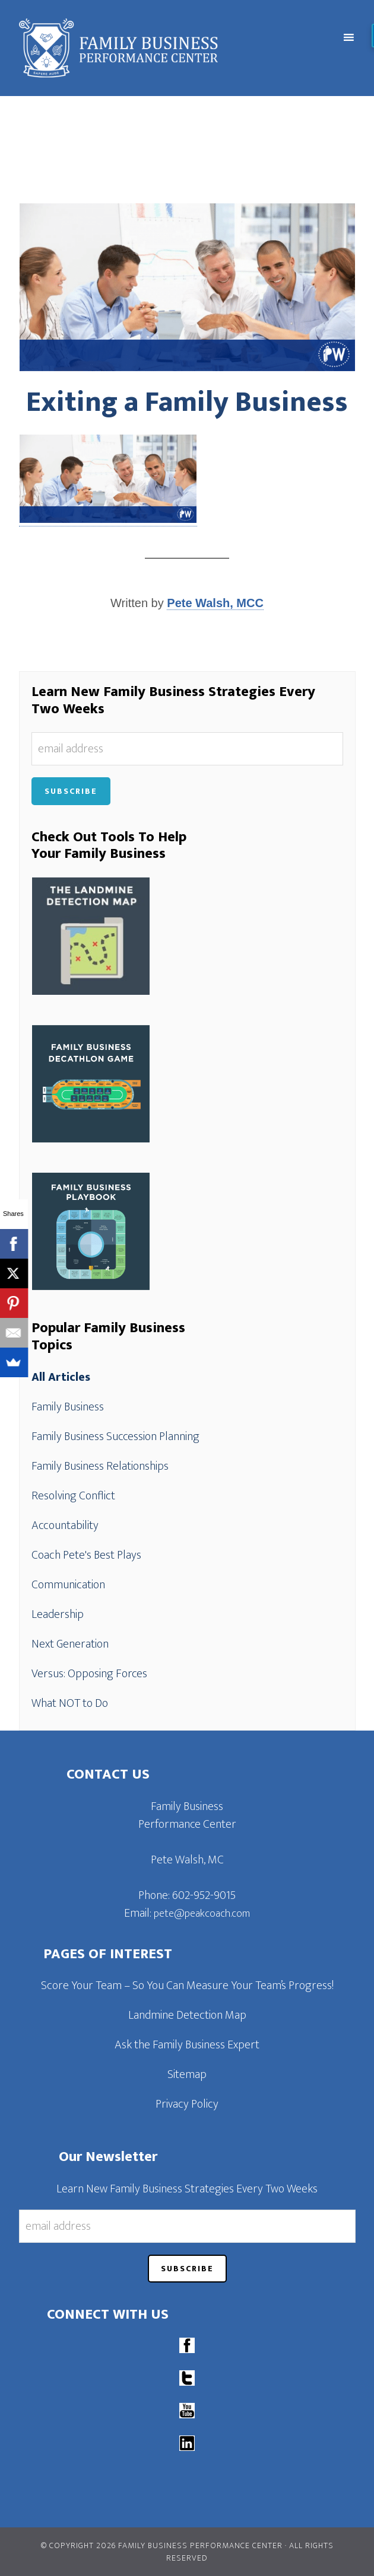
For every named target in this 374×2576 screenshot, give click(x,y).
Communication (68, 1585)
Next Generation (70, 1644)
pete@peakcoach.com (202, 1914)
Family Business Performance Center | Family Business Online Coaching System (145, 48)
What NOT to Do (69, 1703)
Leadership (57, 1614)
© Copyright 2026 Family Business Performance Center (162, 2545)
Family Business (67, 1407)
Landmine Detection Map (187, 2015)
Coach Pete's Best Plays (86, 1555)
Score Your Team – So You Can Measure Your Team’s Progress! (187, 1985)
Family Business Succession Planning (115, 1436)
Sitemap (187, 2074)
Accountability (65, 1525)
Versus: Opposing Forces (89, 1674)
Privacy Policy (187, 2104)
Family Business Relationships (100, 1466)
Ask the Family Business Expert (187, 2045)
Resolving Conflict (73, 1496)
